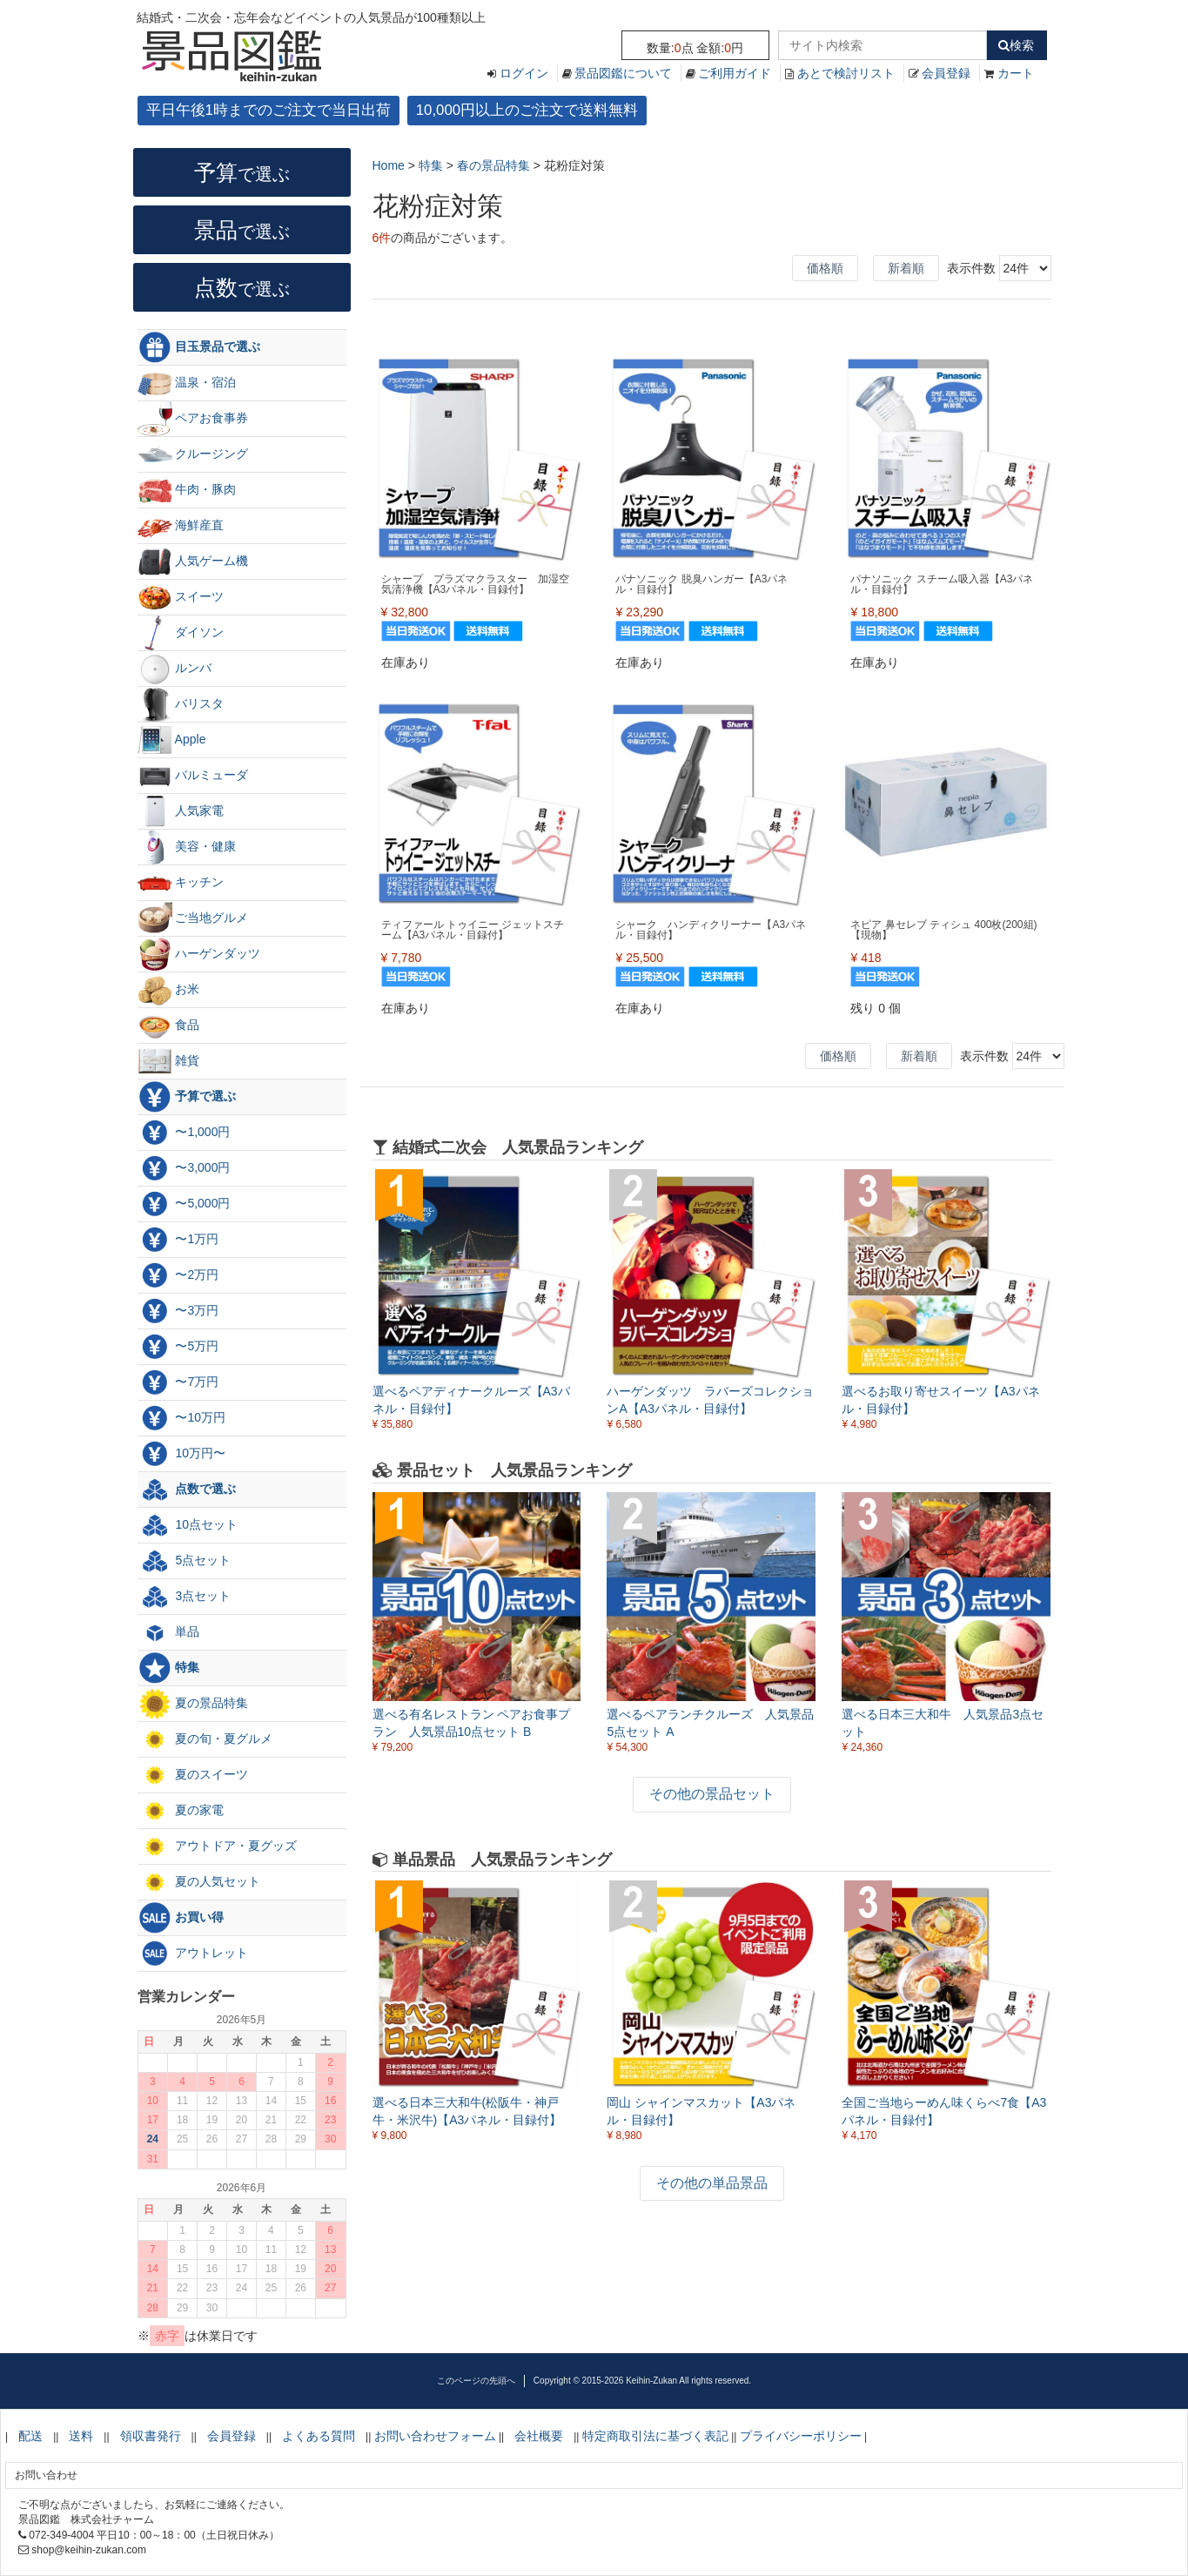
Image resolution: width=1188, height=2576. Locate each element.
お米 (169, 989)
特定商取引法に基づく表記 (655, 2436)
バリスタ (181, 704)
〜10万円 (181, 1418)
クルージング (193, 454)
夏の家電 (181, 1810)
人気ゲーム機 (193, 561)
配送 (30, 2436)
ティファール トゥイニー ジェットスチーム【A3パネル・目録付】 (473, 929)
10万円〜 (181, 1453)
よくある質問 (318, 2436)
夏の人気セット (199, 1882)
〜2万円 (178, 1275)
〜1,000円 (184, 1132)
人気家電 (181, 811)
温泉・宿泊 (187, 383)
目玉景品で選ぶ (199, 347)
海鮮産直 (181, 525)
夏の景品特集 (193, 1703)
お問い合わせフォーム (435, 2436)
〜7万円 (178, 1382)
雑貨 (169, 1061)
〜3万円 (178, 1311)
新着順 (906, 268)
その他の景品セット (712, 1793)
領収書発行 (150, 2436)
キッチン (181, 882)
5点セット (185, 1561)
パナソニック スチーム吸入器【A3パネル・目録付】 (941, 584)
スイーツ (181, 597)
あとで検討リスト (846, 73)
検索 (1016, 45)
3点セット (185, 1596)
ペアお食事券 (193, 418)
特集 (169, 1668)
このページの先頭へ (476, 2380)
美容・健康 (187, 847)
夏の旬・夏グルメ (205, 1739)
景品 (242, 230)
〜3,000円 (184, 1168)
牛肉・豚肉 (187, 490)
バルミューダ (193, 775)
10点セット (188, 1525)
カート (1015, 73)
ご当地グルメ (193, 918)
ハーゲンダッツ (199, 954)
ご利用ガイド (734, 73)
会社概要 (538, 2436)
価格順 (825, 268)
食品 (169, 1025)
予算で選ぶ (187, 1096)
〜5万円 (178, 1346)
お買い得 (181, 1917)
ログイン (524, 73)
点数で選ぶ (187, 1489)
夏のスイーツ (193, 1775)
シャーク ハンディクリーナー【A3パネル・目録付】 (710, 929)
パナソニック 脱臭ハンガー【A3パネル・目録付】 (701, 584)
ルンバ (175, 668)
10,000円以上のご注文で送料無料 (527, 110)
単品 (169, 1632)
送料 (81, 2436)
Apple (172, 740)
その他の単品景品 (712, 2183)
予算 (242, 172)
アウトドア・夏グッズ (218, 1846)
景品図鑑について (623, 73)
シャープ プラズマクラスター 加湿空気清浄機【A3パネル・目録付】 (475, 584)
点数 (242, 287)
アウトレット (193, 1953)
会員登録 (946, 73)
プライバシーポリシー (801, 2436)
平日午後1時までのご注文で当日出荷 (268, 110)
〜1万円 (178, 1239)
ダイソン (181, 632)
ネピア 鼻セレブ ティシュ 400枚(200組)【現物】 (943, 929)
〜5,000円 (184, 1204)
